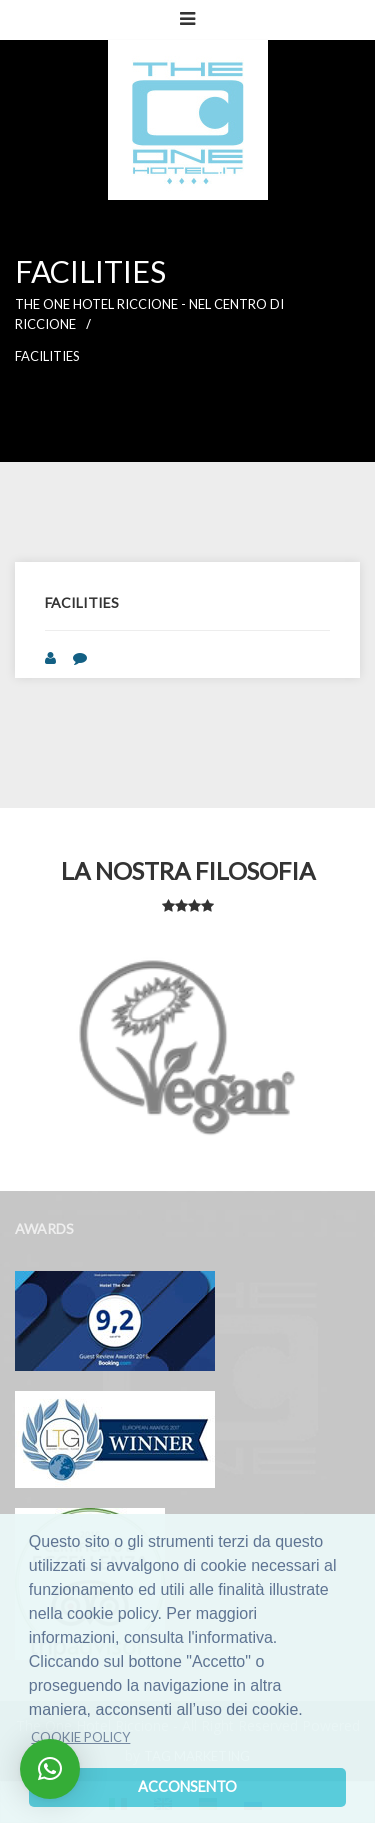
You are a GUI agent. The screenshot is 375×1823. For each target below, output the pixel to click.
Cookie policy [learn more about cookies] (80, 1737)
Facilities (47, 356)
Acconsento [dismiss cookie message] (187, 1786)
